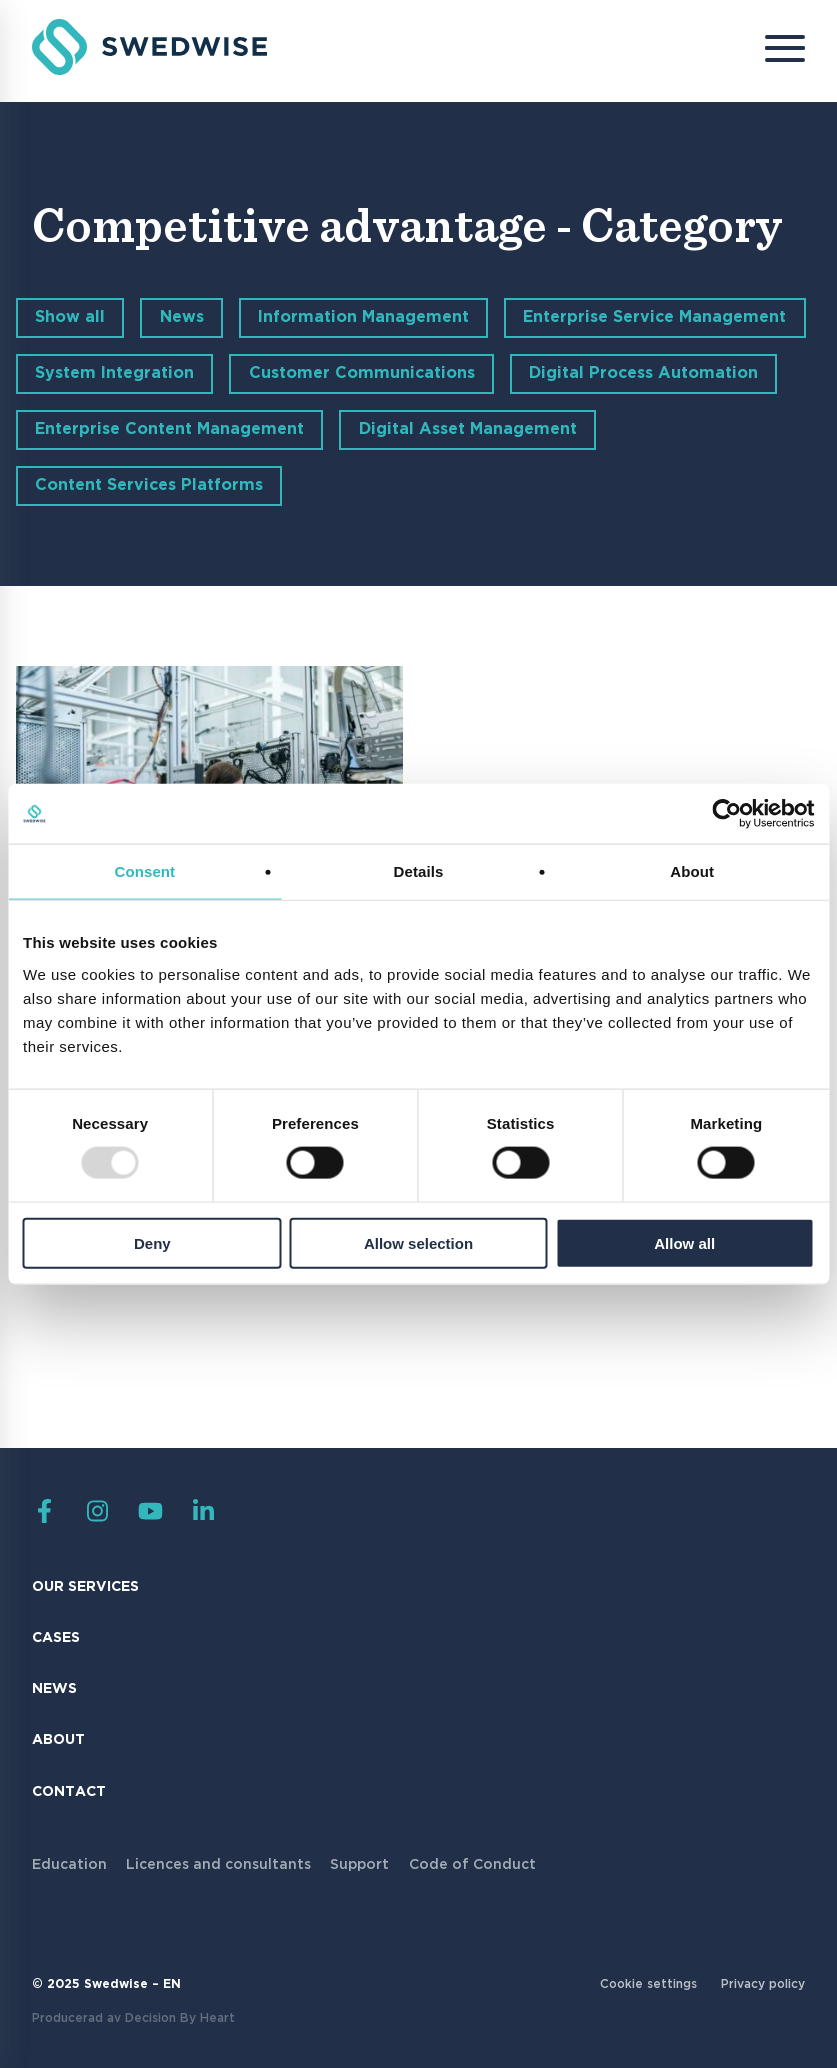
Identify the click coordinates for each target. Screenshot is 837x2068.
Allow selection (418, 1242)
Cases (56, 1638)
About (58, 1740)
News (182, 317)
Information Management (363, 317)
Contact (69, 1792)
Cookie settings (648, 1984)
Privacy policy (763, 1984)
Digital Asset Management (468, 429)
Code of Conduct (472, 1865)
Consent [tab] (144, 871)
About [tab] (692, 871)
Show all (70, 317)
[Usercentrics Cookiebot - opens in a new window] (726, 814)
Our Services (85, 1587)
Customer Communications (362, 373)
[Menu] (770, 51)
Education (69, 1865)
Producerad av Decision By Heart (133, 2018)
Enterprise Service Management (654, 317)
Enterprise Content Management (169, 429)
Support (359, 1865)
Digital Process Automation (643, 373)
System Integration (114, 373)
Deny (152, 1242)
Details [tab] (419, 871)
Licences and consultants (218, 1865)
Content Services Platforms (149, 485)
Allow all (684, 1242)
